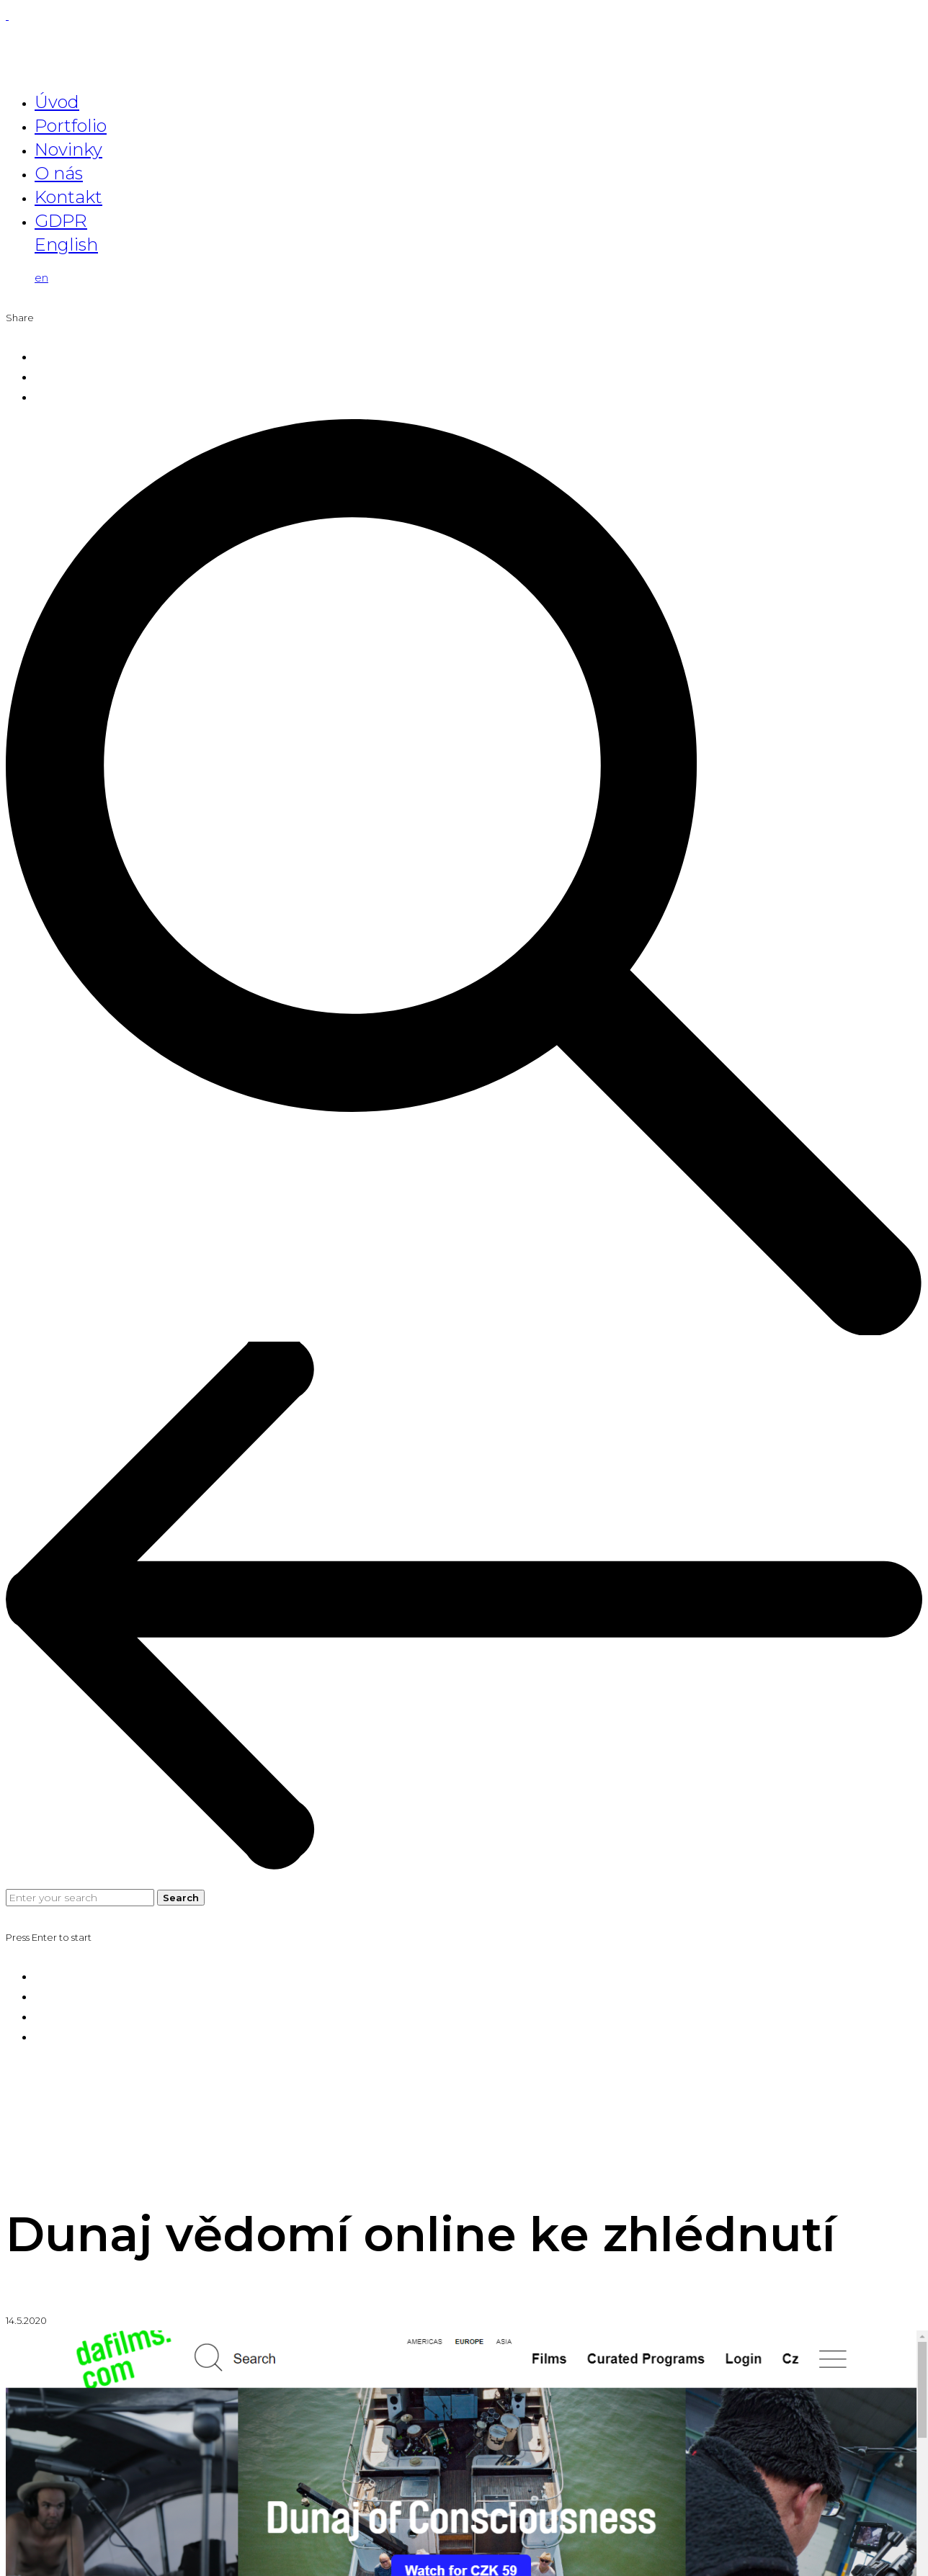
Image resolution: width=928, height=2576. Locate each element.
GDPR (61, 220)
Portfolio (71, 125)
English (66, 244)
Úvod (57, 101)
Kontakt (68, 197)
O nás (59, 173)
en (41, 277)
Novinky (68, 149)
